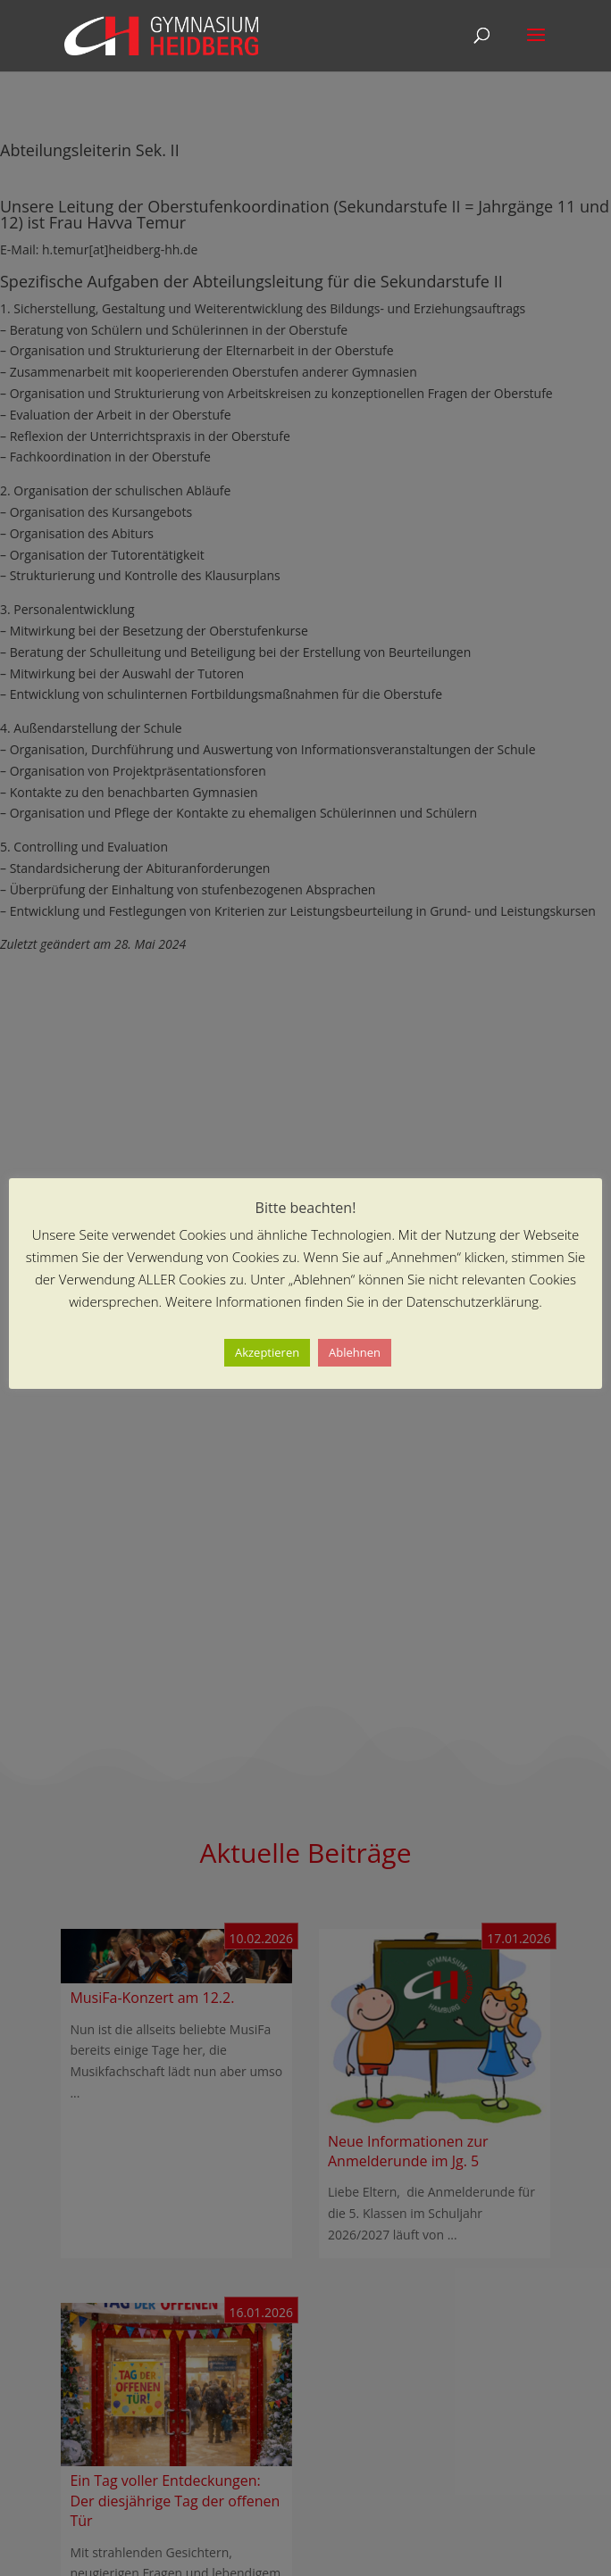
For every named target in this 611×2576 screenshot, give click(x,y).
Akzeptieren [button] (267, 1352)
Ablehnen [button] (355, 1352)
